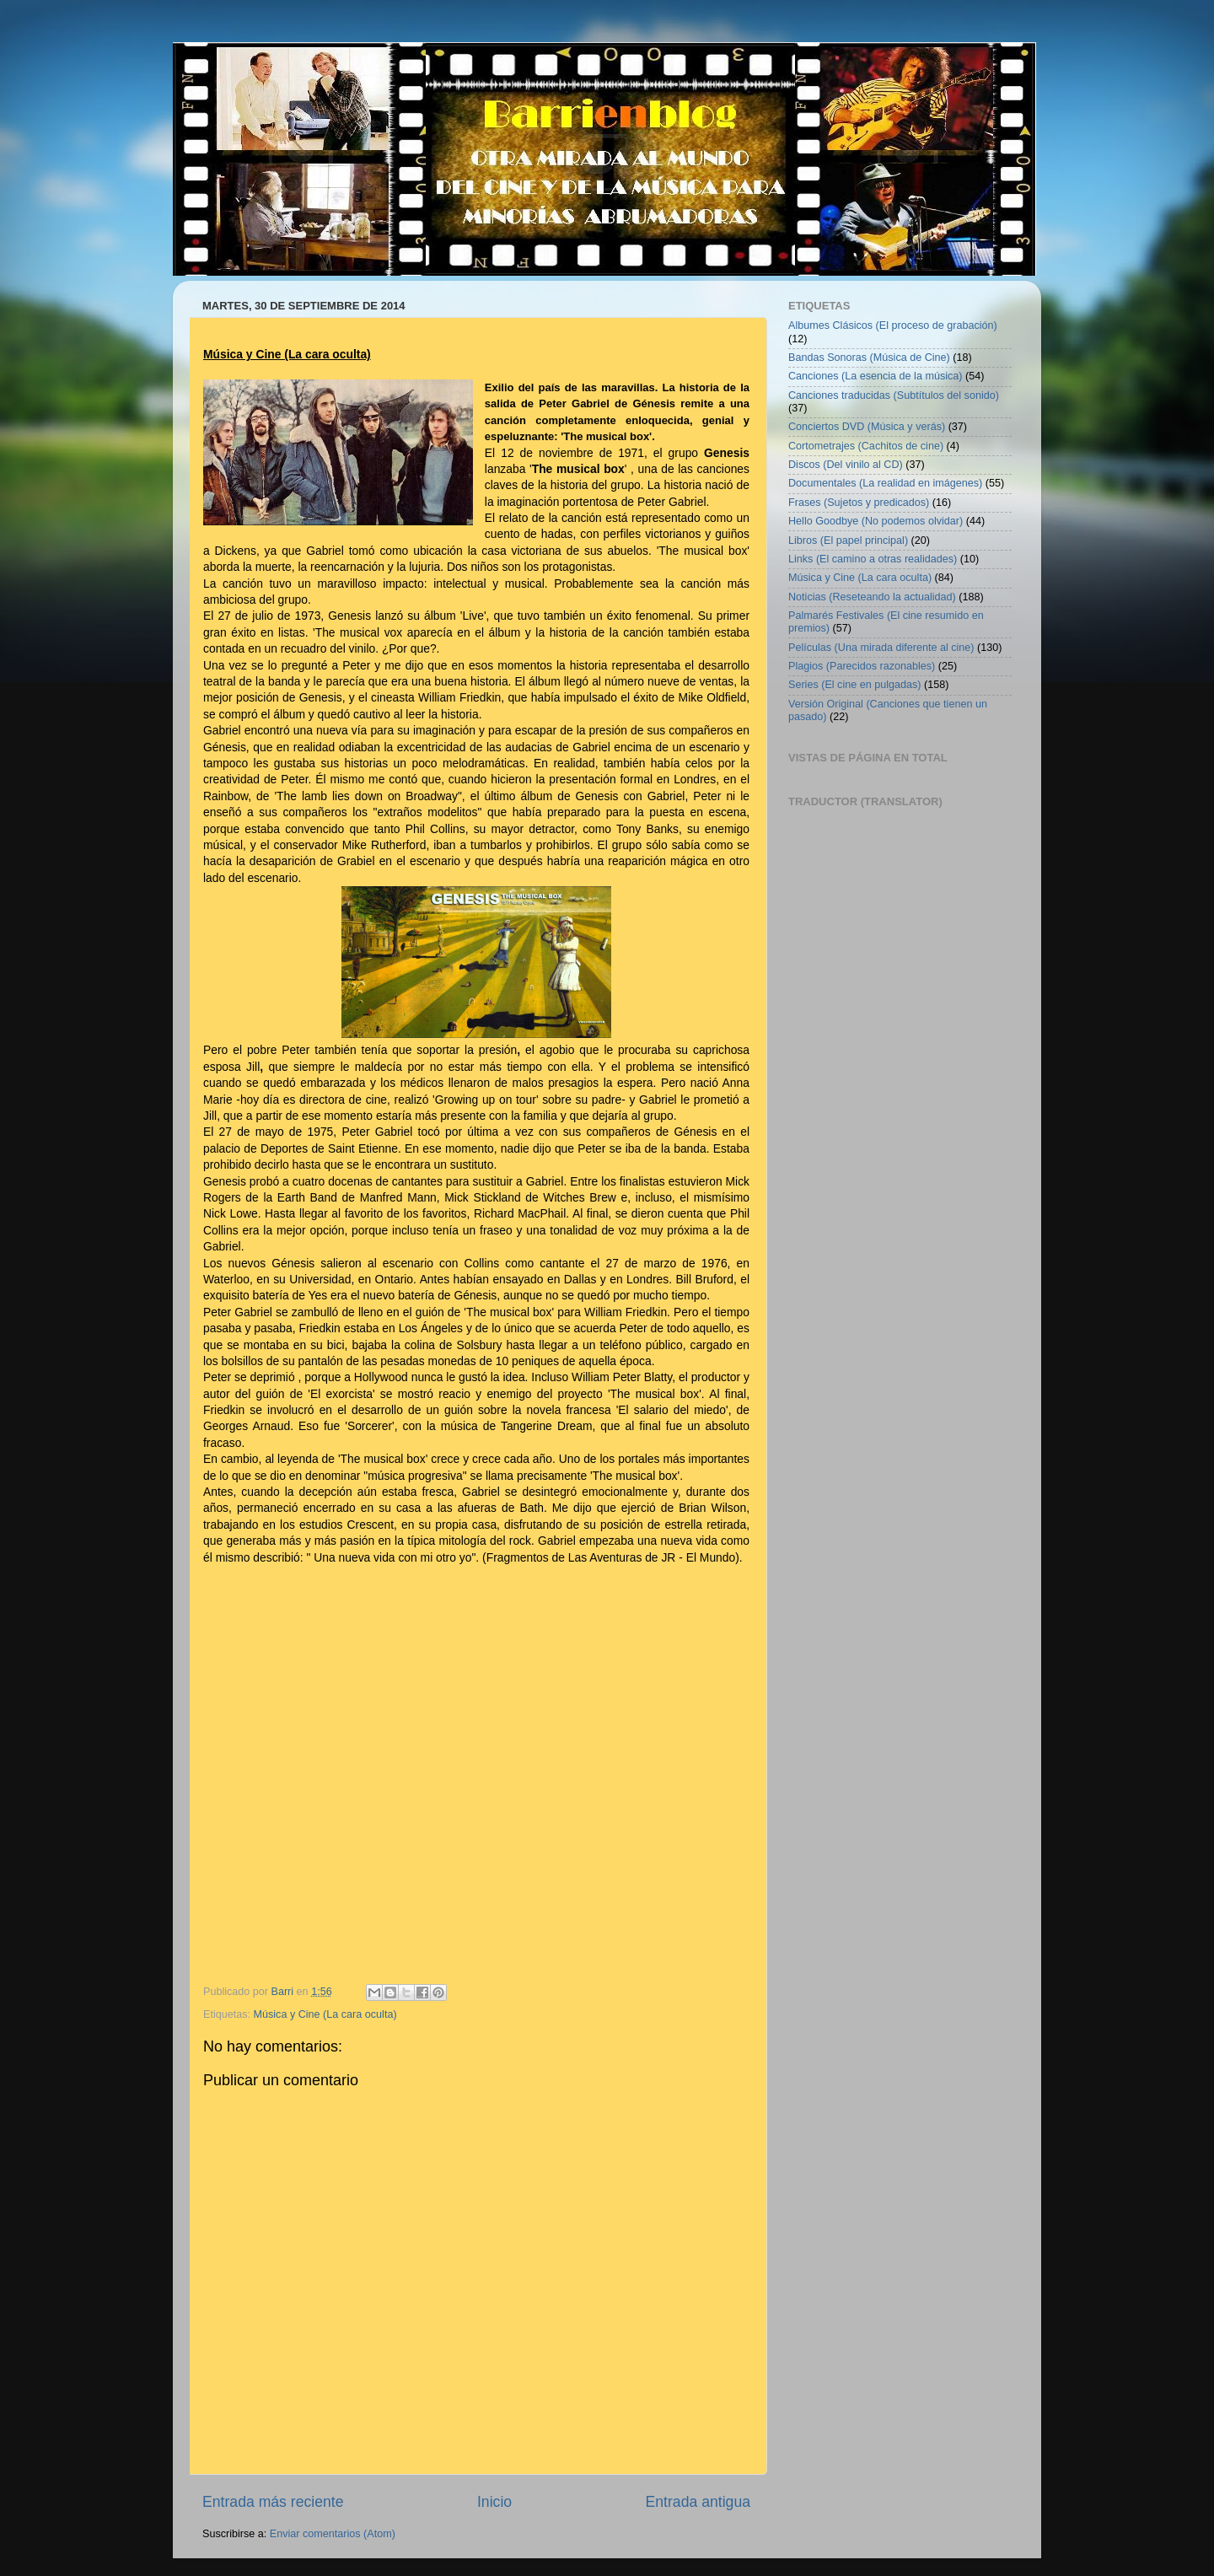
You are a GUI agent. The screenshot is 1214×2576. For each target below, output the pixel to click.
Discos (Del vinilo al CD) (845, 465)
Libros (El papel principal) (848, 540)
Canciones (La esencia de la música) (875, 376)
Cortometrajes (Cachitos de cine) (865, 446)
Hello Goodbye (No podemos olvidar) (875, 521)
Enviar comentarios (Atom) (332, 2534)
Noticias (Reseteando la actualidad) (872, 597)
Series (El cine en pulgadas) (854, 685)
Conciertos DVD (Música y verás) (866, 427)
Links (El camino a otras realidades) (872, 559)
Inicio (494, 2501)
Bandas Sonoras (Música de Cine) (869, 357)
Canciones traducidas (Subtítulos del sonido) (893, 395)
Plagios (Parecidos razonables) (861, 666)
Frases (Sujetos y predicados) (858, 502)
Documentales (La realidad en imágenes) (885, 483)
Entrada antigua (698, 2501)
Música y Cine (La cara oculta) (325, 2014)
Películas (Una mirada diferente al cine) (881, 647)
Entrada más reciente (273, 2501)
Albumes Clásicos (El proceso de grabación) (892, 325)
